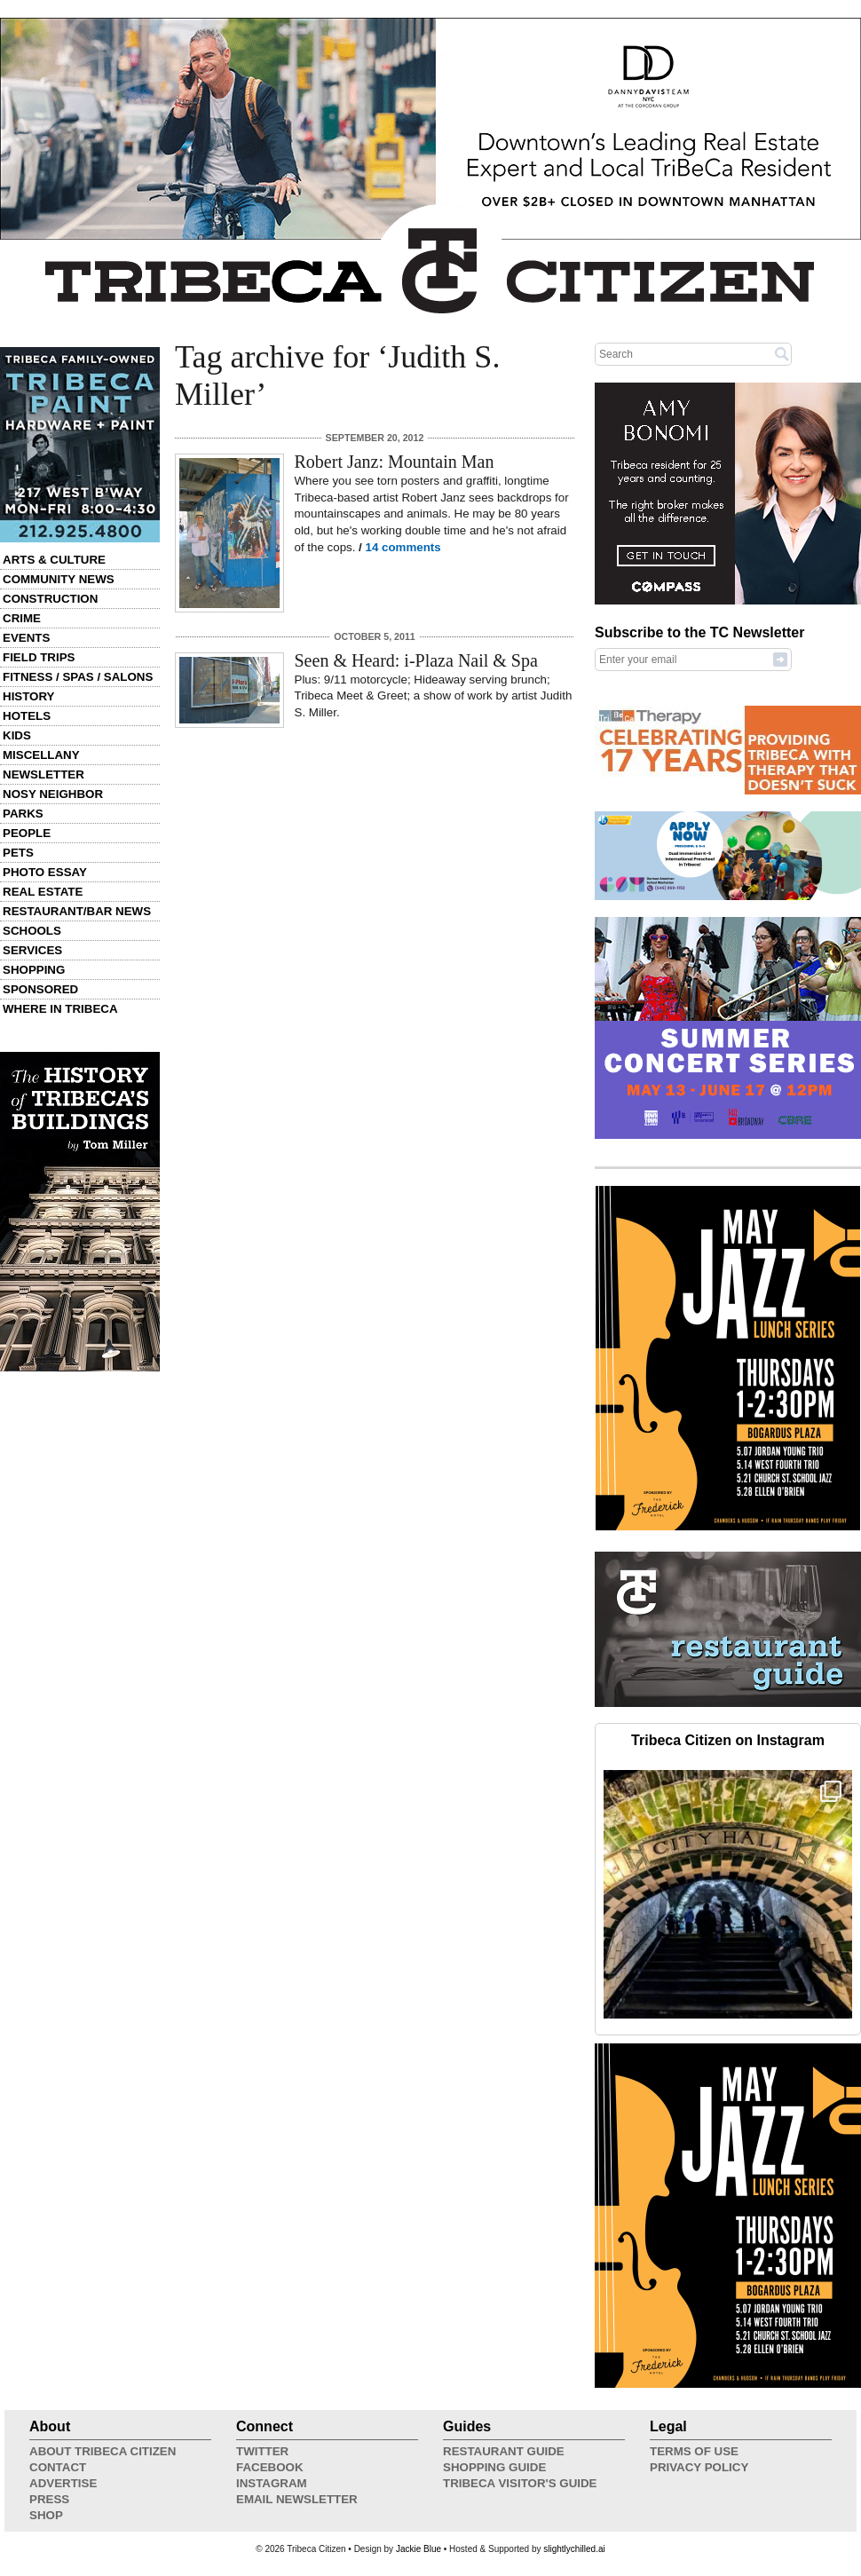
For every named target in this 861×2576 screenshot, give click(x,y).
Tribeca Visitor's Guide (520, 2483)
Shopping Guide (494, 2467)
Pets (18, 852)
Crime (22, 618)
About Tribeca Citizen (102, 2451)
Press (49, 2499)
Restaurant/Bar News (77, 911)
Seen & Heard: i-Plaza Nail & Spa (416, 660)
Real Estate (43, 891)
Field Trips (39, 657)
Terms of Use (694, 2451)
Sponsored (40, 989)
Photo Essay (45, 872)
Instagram (271, 2483)
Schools (32, 930)
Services (32, 950)
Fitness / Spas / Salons (78, 677)
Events (26, 637)
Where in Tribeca (60, 1008)
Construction (50, 598)
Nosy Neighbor (53, 794)
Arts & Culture (54, 559)
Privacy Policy (699, 2467)
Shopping (34, 969)
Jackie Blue (418, 2549)
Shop (46, 2515)
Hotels (27, 716)
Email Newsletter (297, 2499)
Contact (57, 2467)
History (29, 696)
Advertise (63, 2483)
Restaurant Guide (504, 2451)
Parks (23, 813)
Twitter (262, 2451)
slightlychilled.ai (573, 2549)
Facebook (270, 2467)
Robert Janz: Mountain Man (394, 461)
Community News (59, 579)
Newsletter (43, 774)
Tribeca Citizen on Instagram (728, 1740)
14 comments (403, 547)
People (27, 833)
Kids (17, 735)
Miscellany (41, 755)
